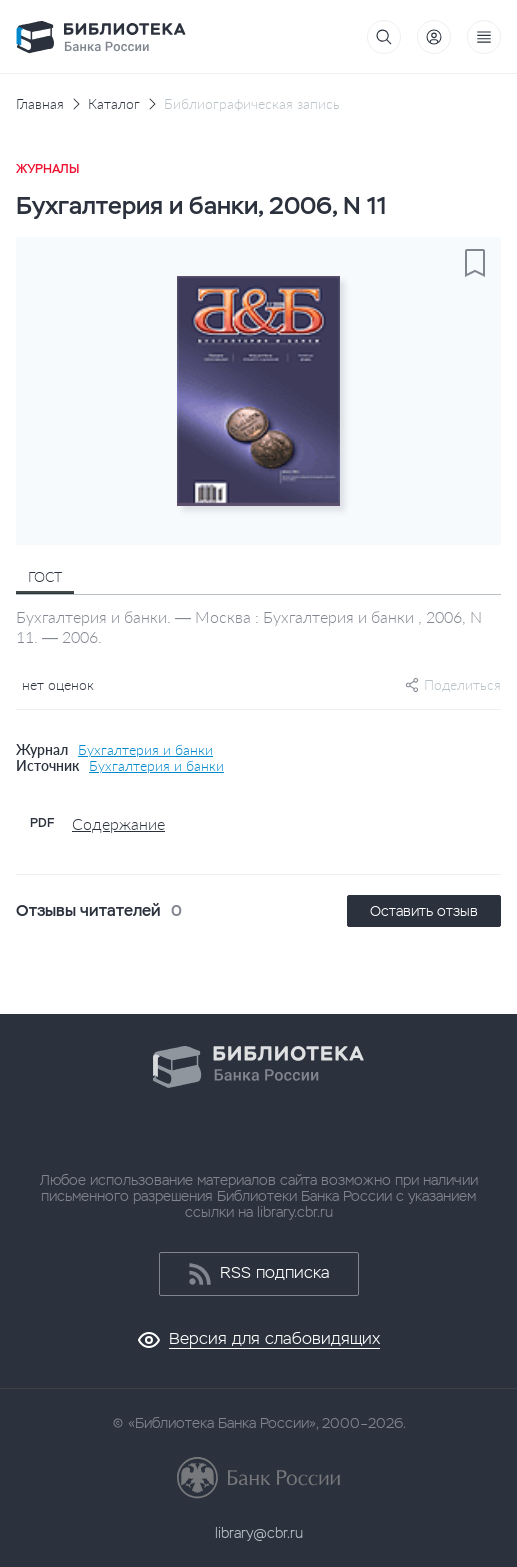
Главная (40, 104)
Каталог (114, 104)
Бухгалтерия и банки (145, 750)
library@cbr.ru (259, 1533)
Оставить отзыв (424, 911)
